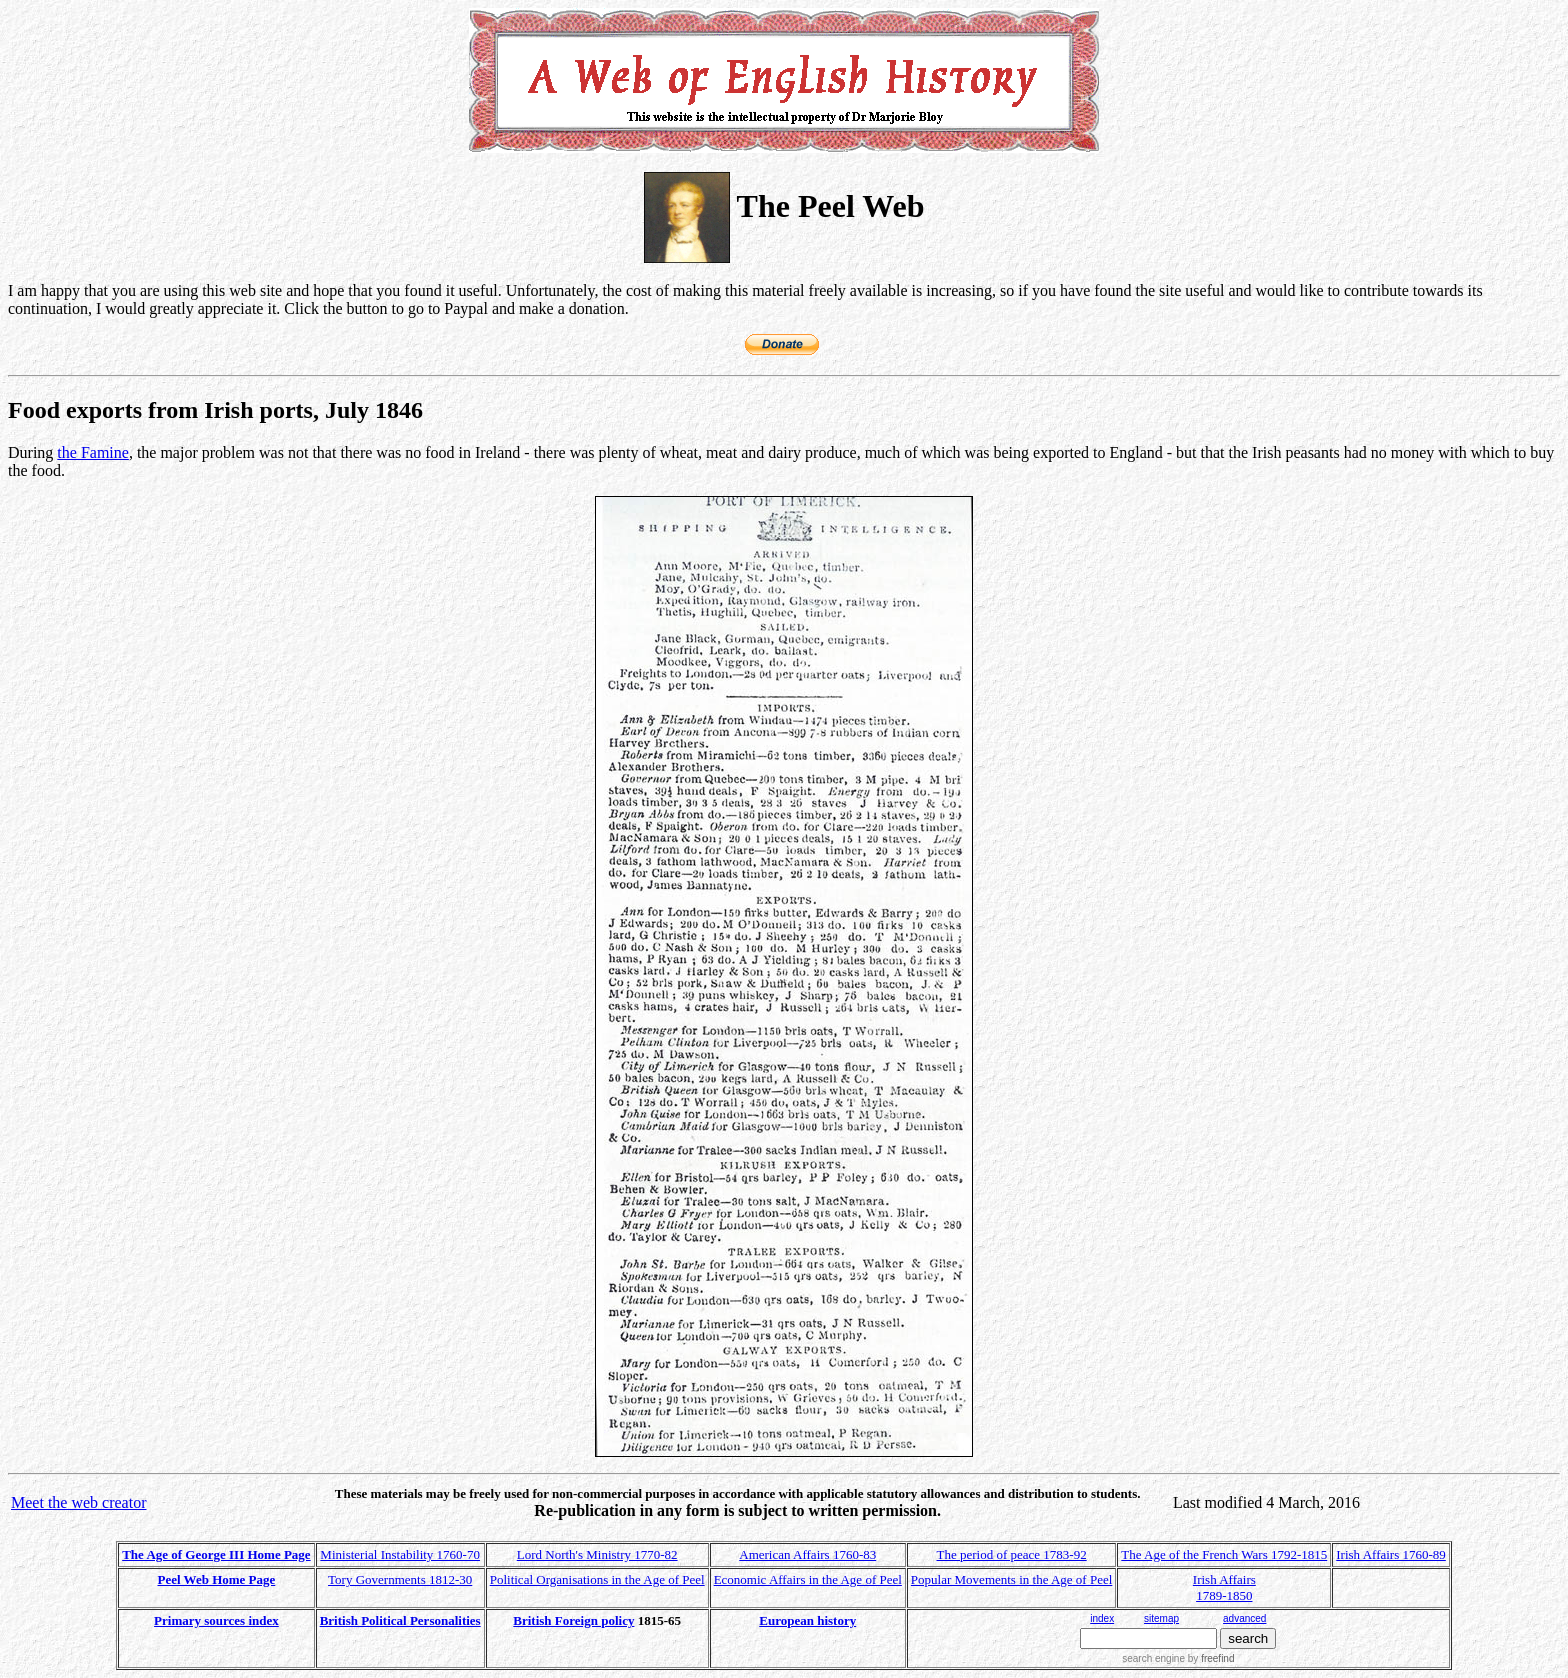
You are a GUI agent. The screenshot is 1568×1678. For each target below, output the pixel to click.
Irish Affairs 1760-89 (1391, 1554)
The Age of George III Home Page (216, 1554)
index (1102, 1618)
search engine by (1178, 1658)
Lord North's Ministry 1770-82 (597, 1554)
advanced (1244, 1618)
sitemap (1161, 1618)
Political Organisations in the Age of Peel (597, 1579)
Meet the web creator (78, 1502)
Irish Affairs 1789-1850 (1224, 1587)
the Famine (93, 452)
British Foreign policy (573, 1620)
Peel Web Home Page (217, 1579)
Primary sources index (216, 1620)
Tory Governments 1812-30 (400, 1579)
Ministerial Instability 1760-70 (400, 1554)
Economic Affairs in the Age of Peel (808, 1579)
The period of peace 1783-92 (1012, 1554)
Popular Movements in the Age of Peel (1011, 1579)
